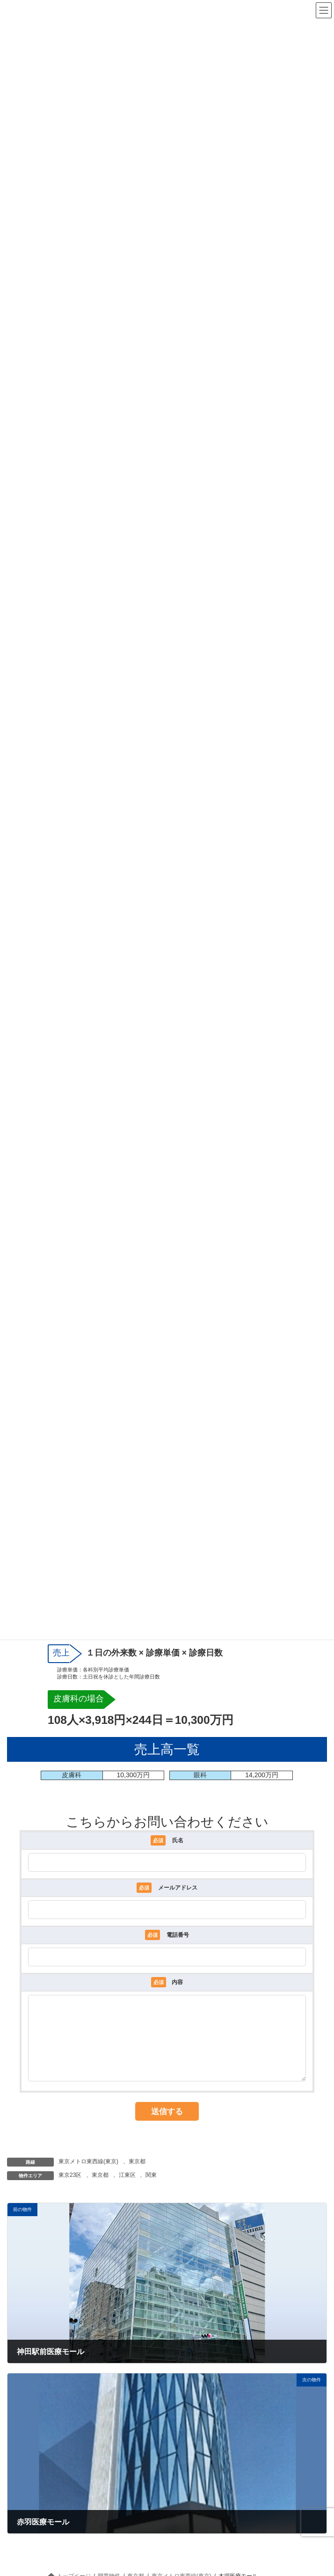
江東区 (127, 2189)
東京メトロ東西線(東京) (88, 2175)
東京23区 (69, 2189)
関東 (151, 2189)
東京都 (137, 2175)
